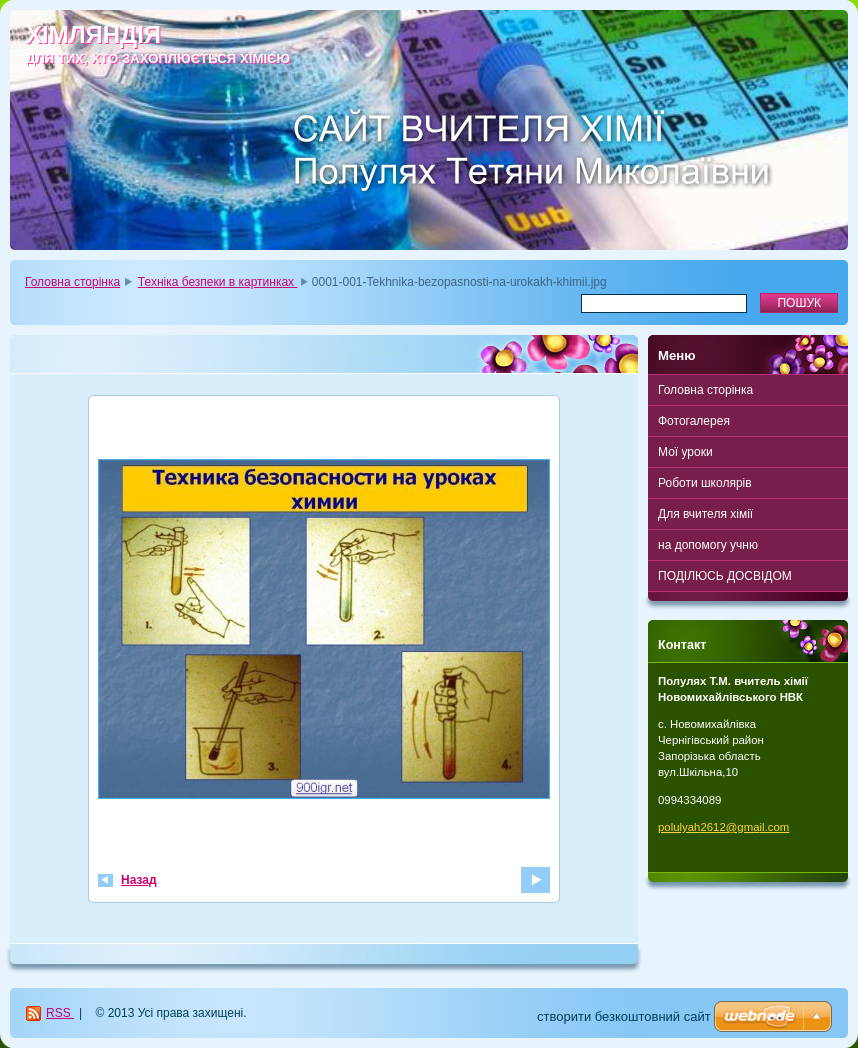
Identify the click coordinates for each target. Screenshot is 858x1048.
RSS (60, 1013)
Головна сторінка (72, 282)
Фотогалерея (694, 421)
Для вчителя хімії (705, 514)
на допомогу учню (708, 545)
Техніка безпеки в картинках (218, 282)
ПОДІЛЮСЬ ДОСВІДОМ (725, 576)
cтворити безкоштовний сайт (624, 1016)
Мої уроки (685, 452)
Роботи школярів (705, 483)
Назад (139, 880)
